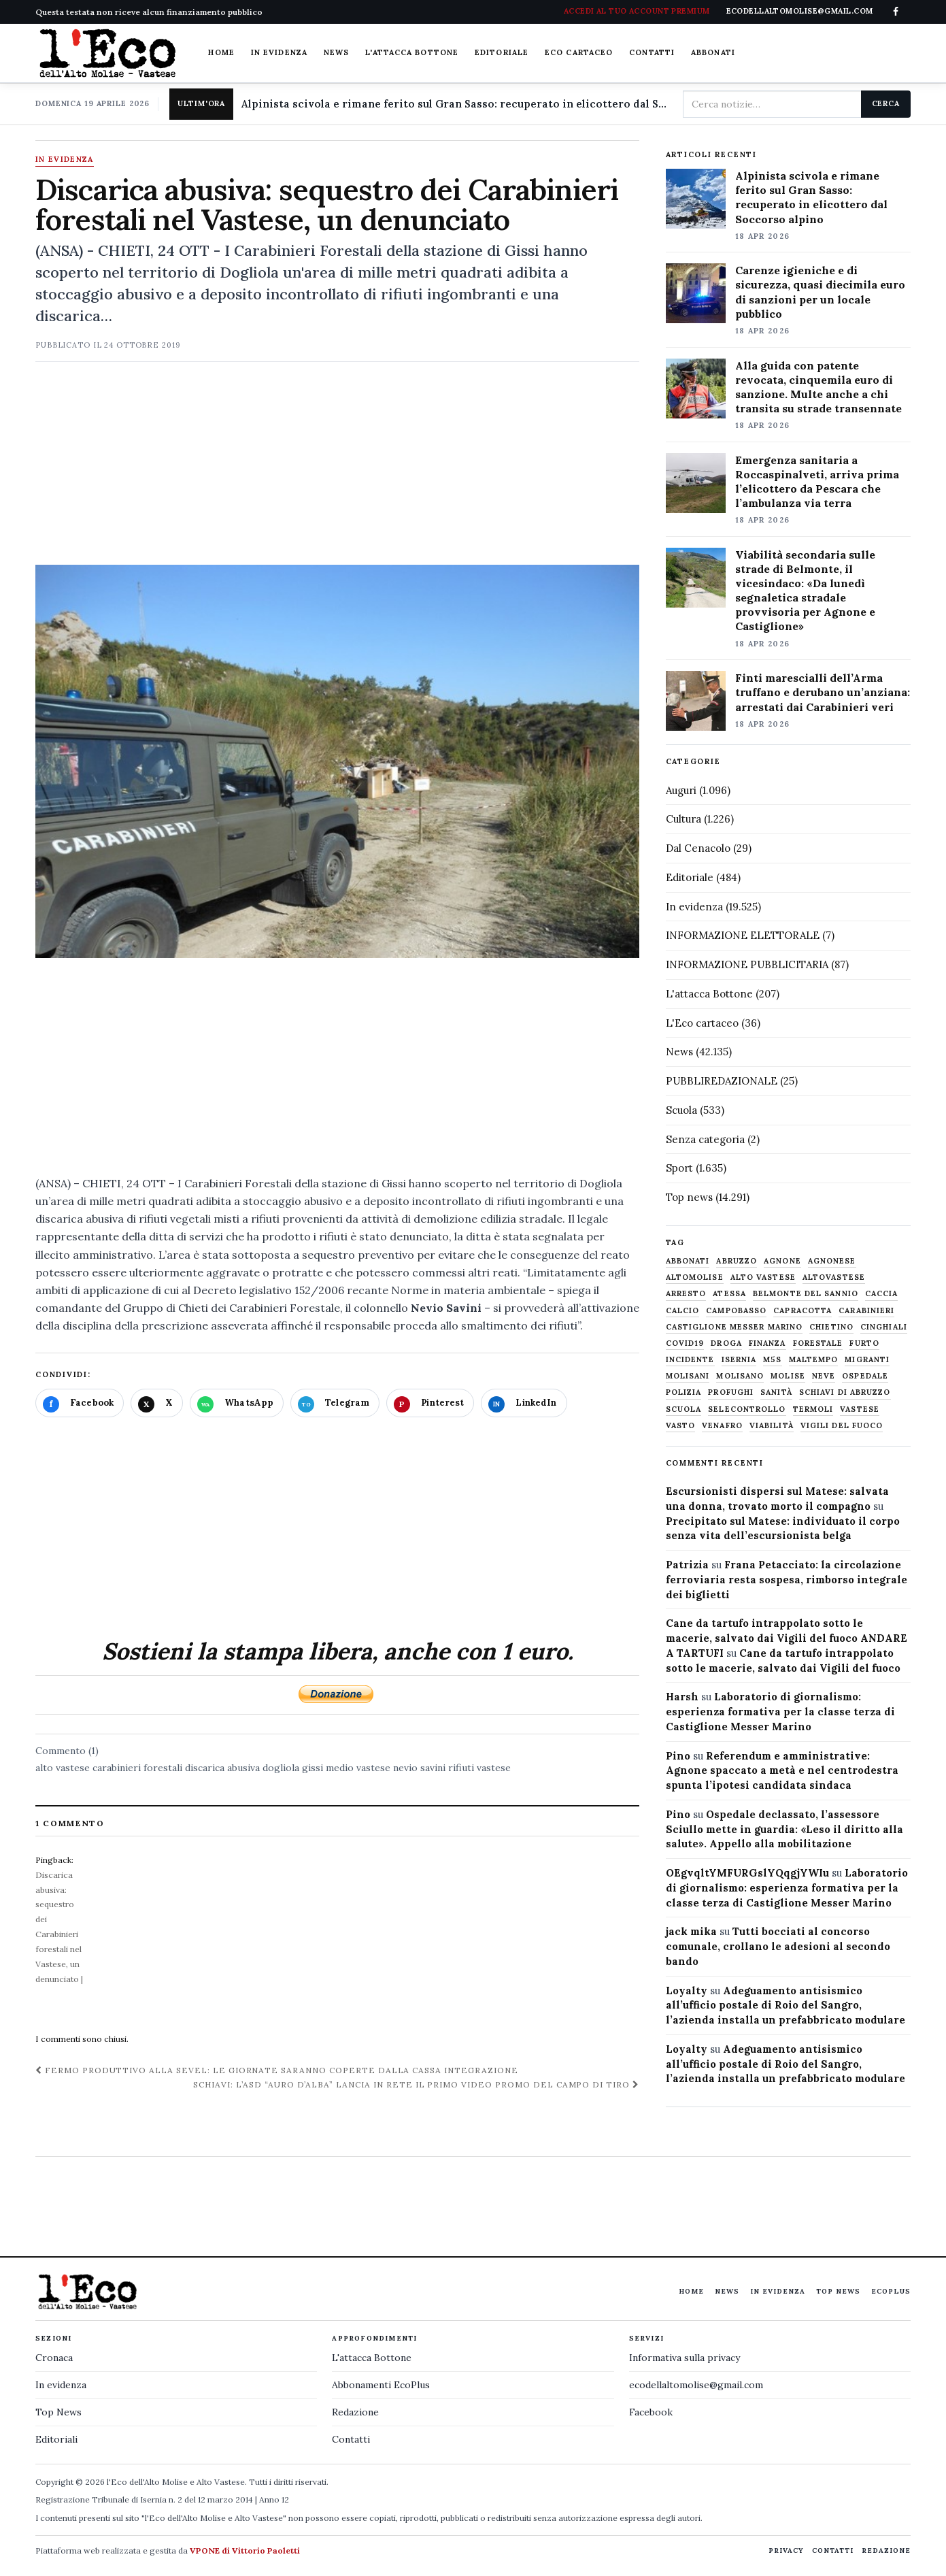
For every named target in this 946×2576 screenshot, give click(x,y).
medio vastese (358, 1768)
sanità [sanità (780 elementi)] (776, 1392)
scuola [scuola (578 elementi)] (684, 1409)
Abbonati (713, 52)
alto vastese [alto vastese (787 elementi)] (763, 1277)
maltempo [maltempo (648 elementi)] (814, 1359)
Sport (679, 1167)
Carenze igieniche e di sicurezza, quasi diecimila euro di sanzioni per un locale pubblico (820, 291)
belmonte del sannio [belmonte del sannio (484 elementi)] (805, 1293)
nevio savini (419, 1768)
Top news (689, 1197)
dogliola (281, 1768)
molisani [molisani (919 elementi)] (688, 1376)
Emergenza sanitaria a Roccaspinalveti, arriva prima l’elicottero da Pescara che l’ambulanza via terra (817, 481)
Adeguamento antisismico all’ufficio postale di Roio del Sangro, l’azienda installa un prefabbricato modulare (785, 2005)
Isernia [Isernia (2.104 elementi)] (739, 1359)
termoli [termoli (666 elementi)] (813, 1409)
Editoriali (56, 2439)
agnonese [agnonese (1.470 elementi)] (832, 1261)
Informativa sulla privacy (684, 2357)
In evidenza (279, 52)
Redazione (355, 2412)
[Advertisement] (337, 469)
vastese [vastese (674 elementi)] (859, 1409)
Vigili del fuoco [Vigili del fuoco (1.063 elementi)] (841, 1425)
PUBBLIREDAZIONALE (721, 1080)
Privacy (786, 2550)
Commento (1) (67, 1751)
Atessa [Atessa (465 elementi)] (729, 1293)
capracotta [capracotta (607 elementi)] (802, 1310)
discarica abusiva (222, 1768)
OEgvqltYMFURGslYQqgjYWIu (747, 1872)
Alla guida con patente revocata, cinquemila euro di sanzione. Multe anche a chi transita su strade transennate (818, 387)
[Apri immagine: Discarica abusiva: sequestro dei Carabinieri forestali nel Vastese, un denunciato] (337, 761)
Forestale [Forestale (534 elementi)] (818, 1343)
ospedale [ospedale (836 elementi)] (865, 1376)
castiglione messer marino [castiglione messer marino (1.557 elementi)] (734, 1327)
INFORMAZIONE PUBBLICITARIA (747, 964)
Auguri (681, 790)
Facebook (651, 2412)
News (336, 52)
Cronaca (54, 2357)
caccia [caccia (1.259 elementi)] (881, 1293)
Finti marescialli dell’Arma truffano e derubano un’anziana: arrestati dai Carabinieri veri (822, 692)
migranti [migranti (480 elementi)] (867, 1359)
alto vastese (62, 1768)
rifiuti (461, 1768)
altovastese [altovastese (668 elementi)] (834, 1277)
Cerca (886, 103)
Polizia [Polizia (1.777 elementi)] (684, 1392)
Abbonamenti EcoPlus (381, 2385)
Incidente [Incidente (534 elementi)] (690, 1359)
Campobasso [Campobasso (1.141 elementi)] (736, 1310)
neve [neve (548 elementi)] (823, 1376)
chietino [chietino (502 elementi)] (831, 1327)
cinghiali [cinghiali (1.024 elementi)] (883, 1327)
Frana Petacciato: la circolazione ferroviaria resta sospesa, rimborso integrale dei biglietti (786, 1579)
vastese (494, 1768)
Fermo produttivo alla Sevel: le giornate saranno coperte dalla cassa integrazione (276, 2070)
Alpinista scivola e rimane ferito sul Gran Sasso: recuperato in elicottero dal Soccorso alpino (456, 103)
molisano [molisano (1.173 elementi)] (740, 1376)
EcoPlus (891, 2291)
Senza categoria (705, 1139)
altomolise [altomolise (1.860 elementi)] (695, 1277)
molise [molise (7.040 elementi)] (788, 1376)
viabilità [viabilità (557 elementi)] (771, 1425)
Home (221, 52)
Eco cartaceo (579, 52)
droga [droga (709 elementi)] (726, 1343)
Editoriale (501, 52)
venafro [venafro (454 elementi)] (722, 1425)
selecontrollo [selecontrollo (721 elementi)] (746, 1409)
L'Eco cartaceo (702, 1023)
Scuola (681, 1110)
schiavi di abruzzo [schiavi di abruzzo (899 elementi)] (845, 1392)
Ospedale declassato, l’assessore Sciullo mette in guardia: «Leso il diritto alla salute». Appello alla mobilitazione (784, 1829)
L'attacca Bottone (411, 52)
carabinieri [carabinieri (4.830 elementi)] (866, 1310)
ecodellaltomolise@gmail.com (696, 2385)
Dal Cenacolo (698, 848)
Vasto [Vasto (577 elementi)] (681, 1425)
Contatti (652, 52)
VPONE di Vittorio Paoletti (245, 2550)
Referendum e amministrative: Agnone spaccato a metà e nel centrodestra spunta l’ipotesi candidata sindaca (782, 1770)
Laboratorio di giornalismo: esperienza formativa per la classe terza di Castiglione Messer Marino (780, 1711)
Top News (838, 2291)
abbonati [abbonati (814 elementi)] (688, 1261)
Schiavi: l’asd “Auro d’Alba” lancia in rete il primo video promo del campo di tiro (416, 2084)
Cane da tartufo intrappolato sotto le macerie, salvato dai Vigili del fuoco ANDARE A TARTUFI (786, 1638)
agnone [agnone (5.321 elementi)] (782, 1261)
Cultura (683, 818)
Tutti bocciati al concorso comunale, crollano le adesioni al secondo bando (778, 1946)
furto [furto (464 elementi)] (864, 1343)
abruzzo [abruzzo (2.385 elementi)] (736, 1261)
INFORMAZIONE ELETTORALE (743, 935)
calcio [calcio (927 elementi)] (683, 1310)
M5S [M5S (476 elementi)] (772, 1359)
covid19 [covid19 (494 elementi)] (685, 1343)
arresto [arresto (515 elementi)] (686, 1293)
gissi (312, 1768)
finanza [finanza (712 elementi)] (767, 1343)
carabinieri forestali (137, 1768)
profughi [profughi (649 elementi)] (731, 1392)
